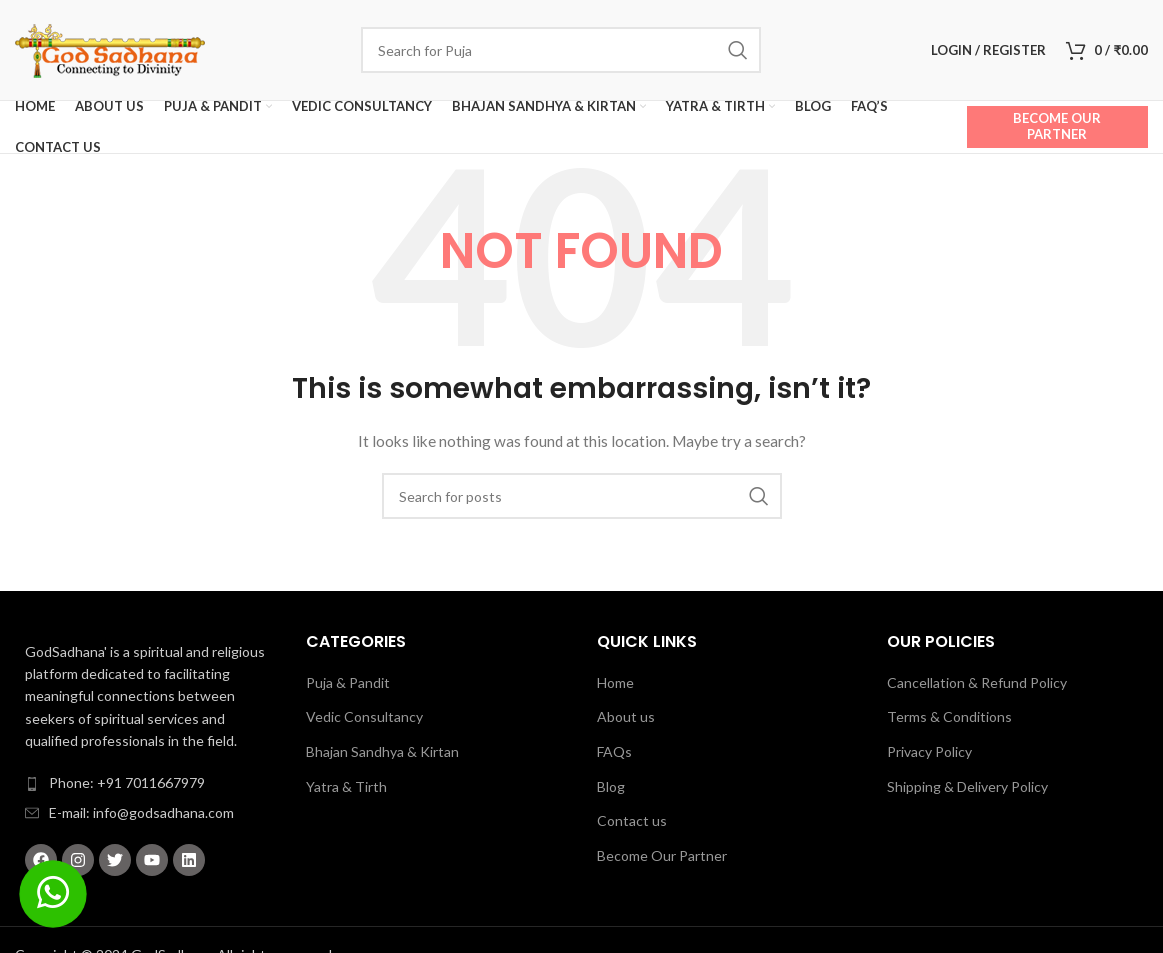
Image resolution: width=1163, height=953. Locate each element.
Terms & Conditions (949, 716)
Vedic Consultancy (364, 716)
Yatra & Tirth (346, 786)
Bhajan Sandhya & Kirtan (382, 751)
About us (626, 716)
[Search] (561, 50)
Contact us (632, 820)
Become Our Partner (1057, 126)
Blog (611, 786)
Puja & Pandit (348, 682)
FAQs (614, 751)
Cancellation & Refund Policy (977, 682)
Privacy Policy (929, 751)
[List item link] (145, 783)
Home (615, 682)
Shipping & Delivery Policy (967, 786)
